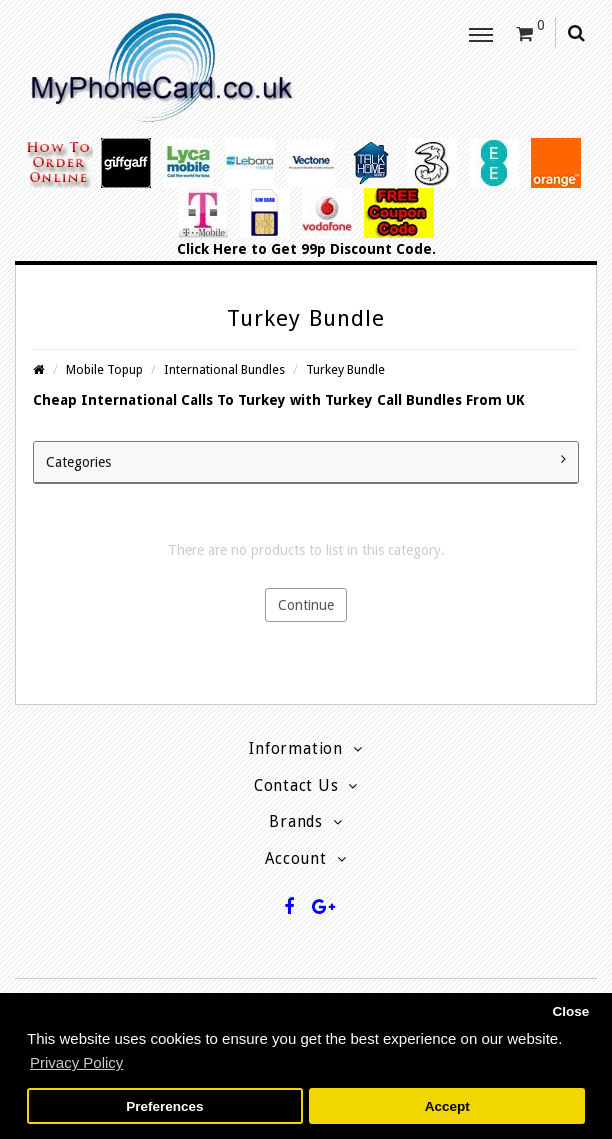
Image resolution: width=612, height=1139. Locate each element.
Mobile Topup (104, 369)
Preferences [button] (164, 1106)
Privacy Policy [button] (76, 1062)
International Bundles (224, 369)
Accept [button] (447, 1106)
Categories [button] (305, 461)
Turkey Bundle (345, 369)
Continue (306, 605)
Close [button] (570, 1011)
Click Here (212, 249)
